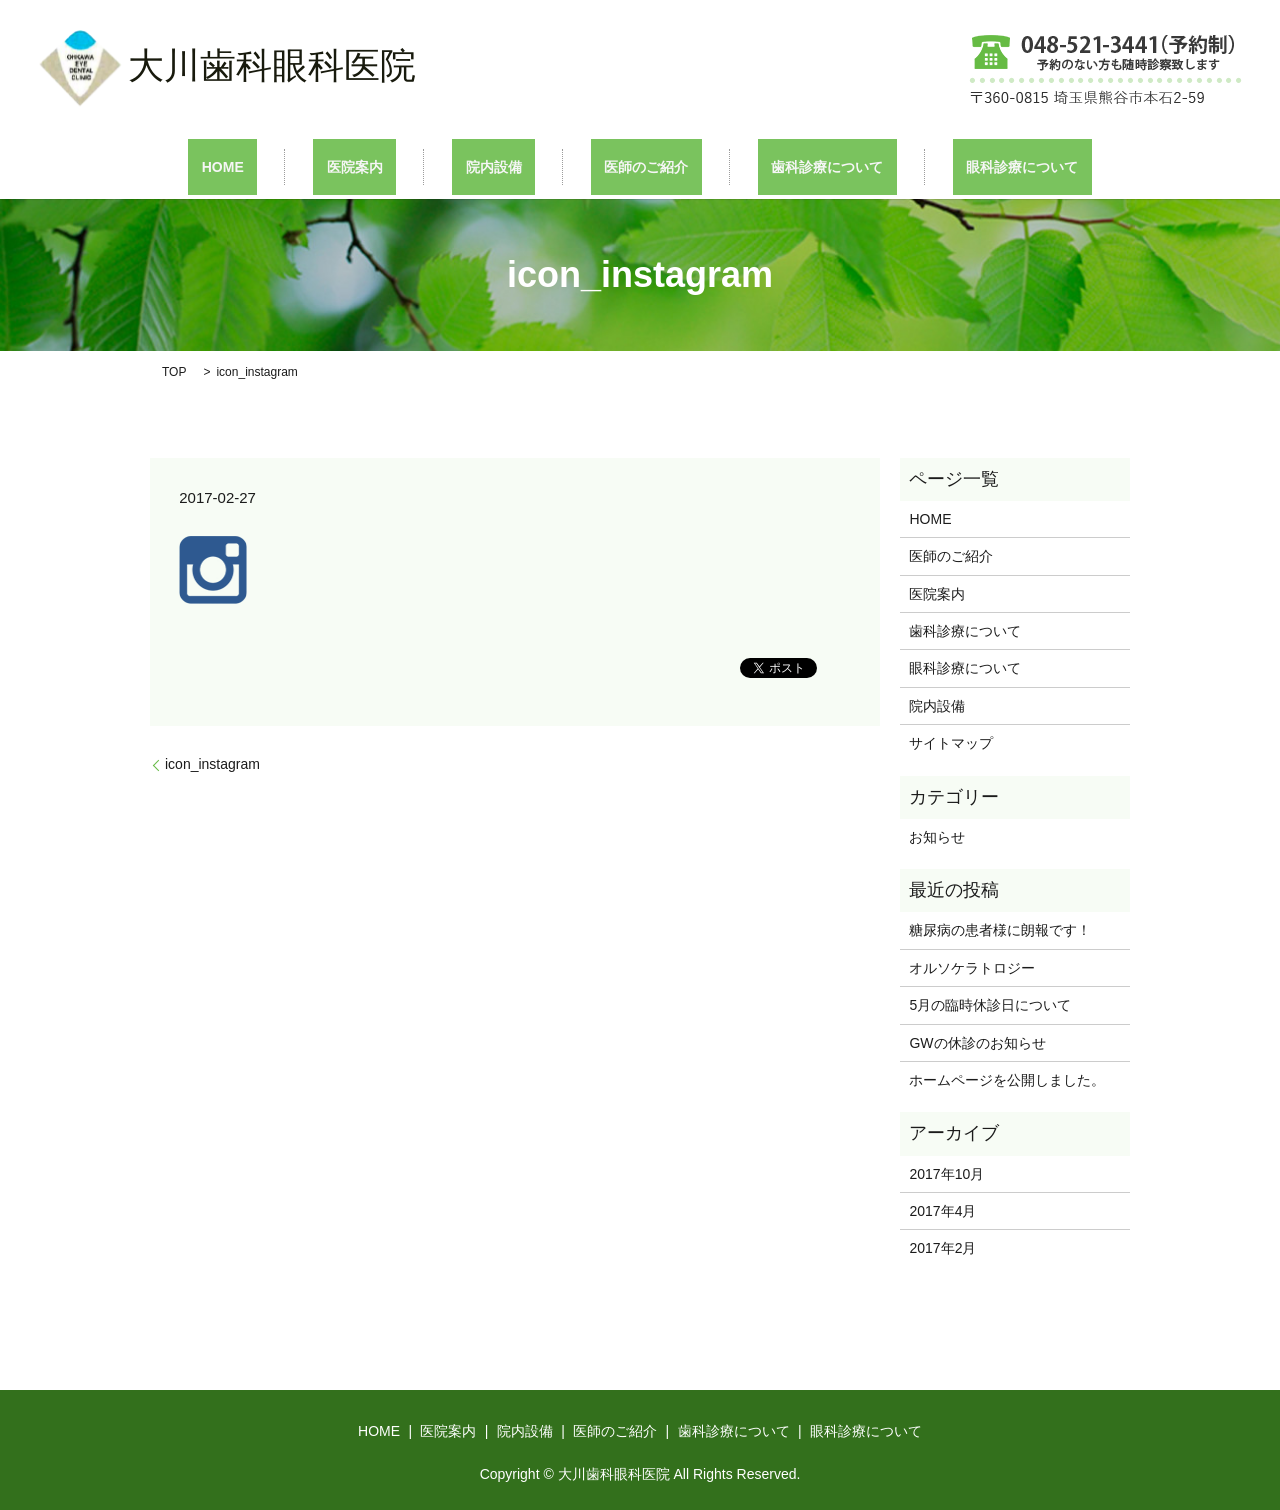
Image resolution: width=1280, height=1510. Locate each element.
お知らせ (937, 835)
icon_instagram (212, 763)
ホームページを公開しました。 (1007, 1079)
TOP (174, 370)
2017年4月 (942, 1210)
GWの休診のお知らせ (977, 1041)
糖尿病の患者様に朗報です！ (1000, 929)
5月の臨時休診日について (990, 1004)
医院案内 (395, 166)
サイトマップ (951, 742)
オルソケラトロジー (986, 966)
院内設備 (507, 166)
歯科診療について (787, 166)
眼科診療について (955, 166)
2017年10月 (946, 1172)
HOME (290, 166)
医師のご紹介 (633, 166)
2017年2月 (942, 1247)
